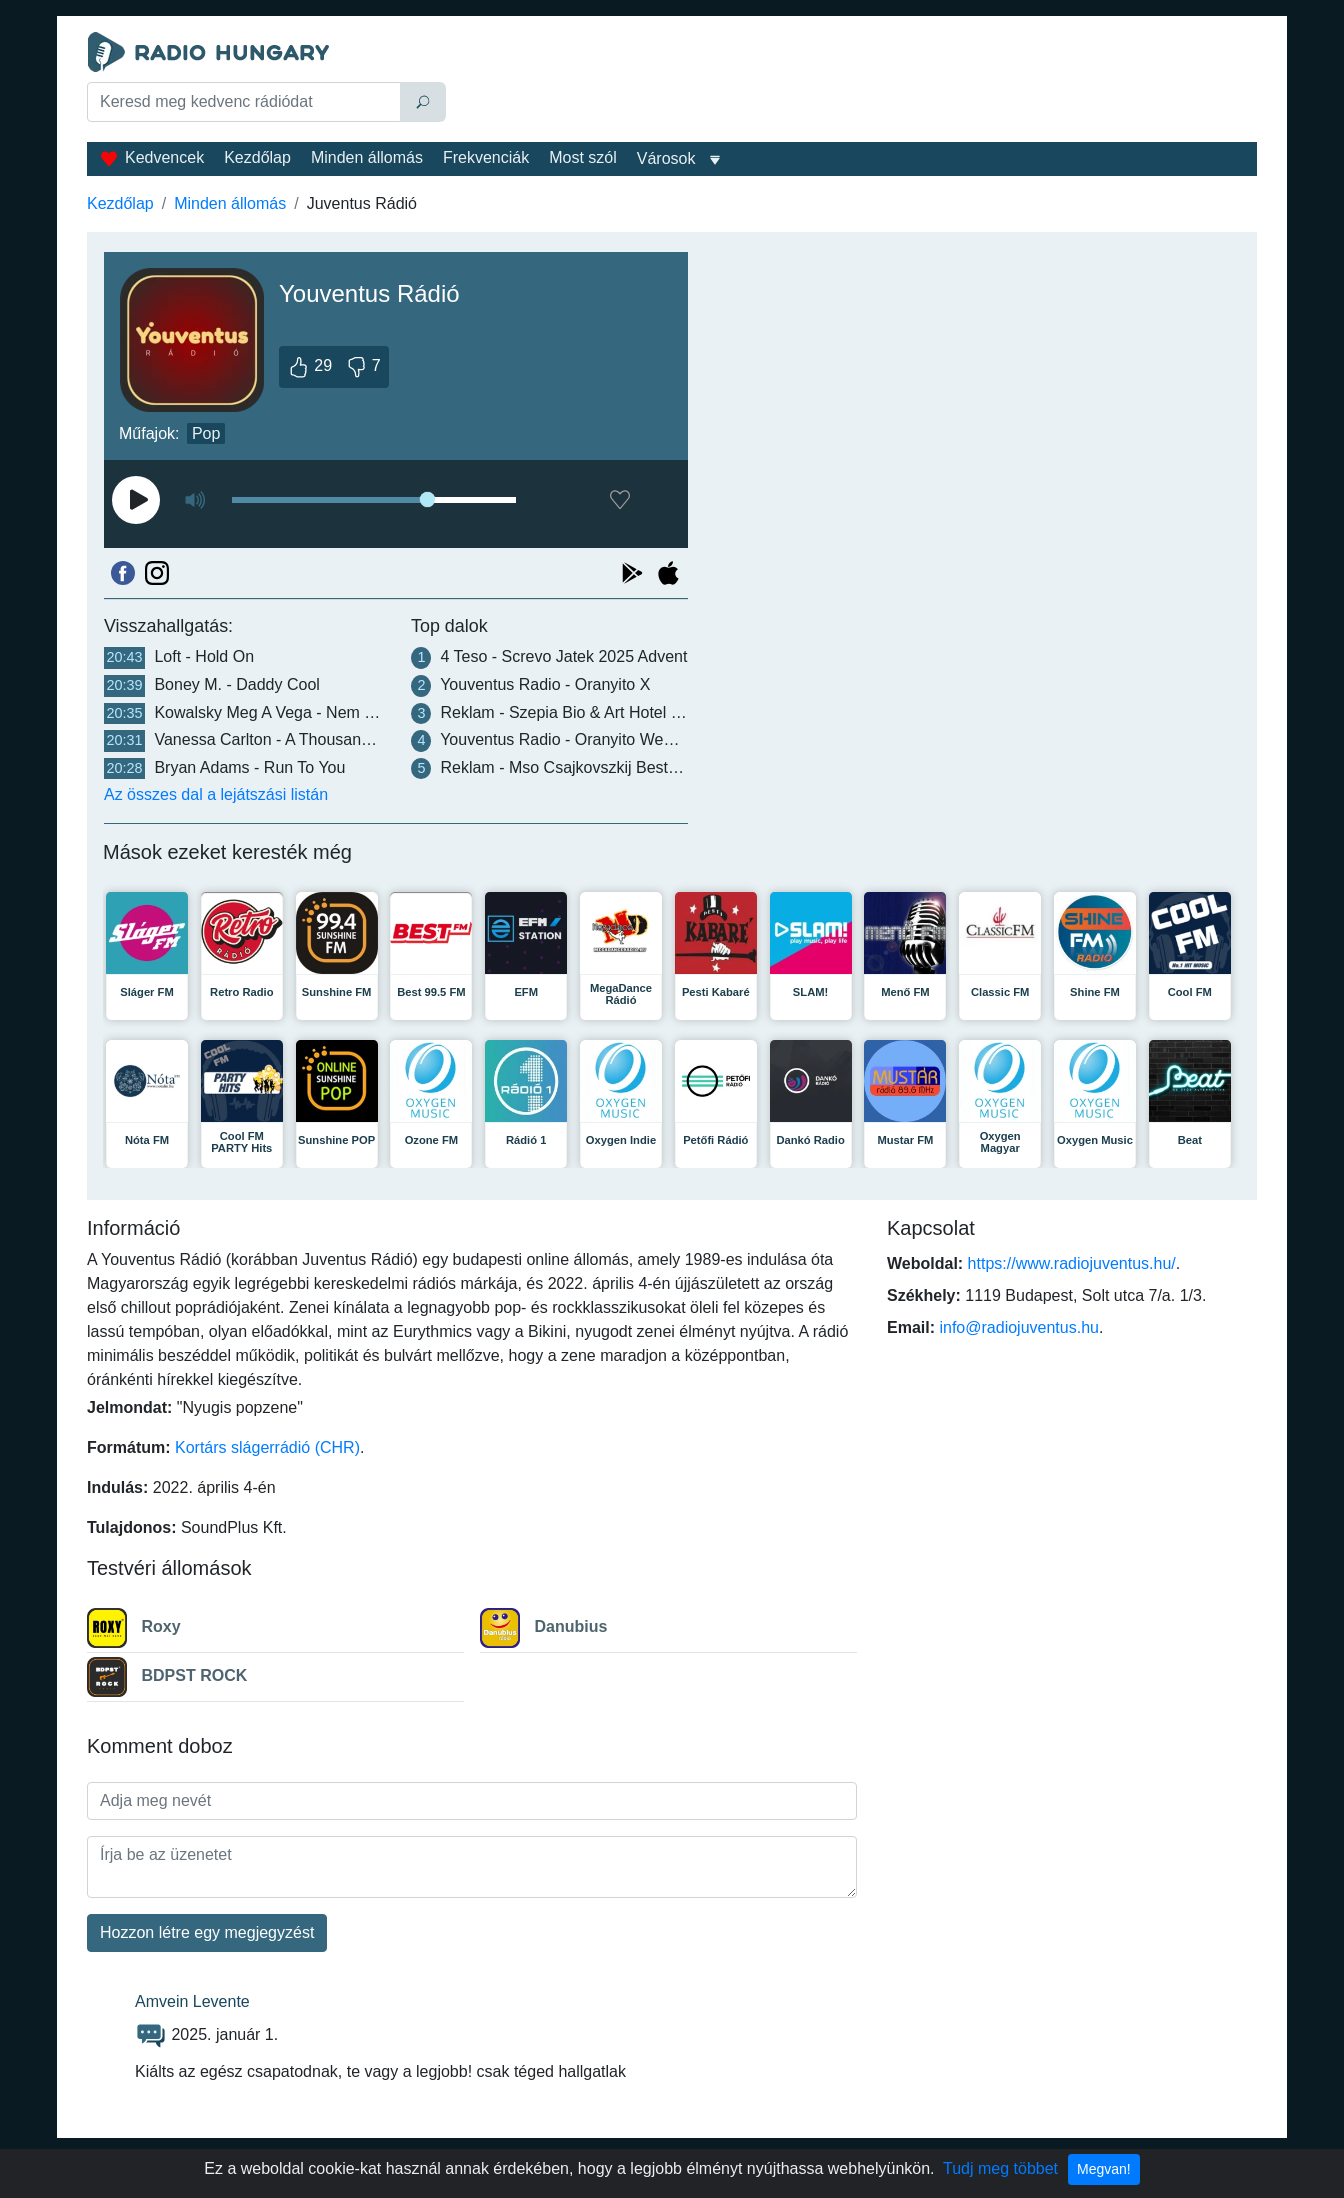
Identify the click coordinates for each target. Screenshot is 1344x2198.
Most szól (583, 157)
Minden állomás (367, 157)
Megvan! (1104, 2169)
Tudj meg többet (1000, 2168)
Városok (666, 158)
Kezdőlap (257, 157)
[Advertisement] (856, 82)
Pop (206, 433)
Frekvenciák (486, 157)
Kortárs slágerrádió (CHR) (267, 1447)
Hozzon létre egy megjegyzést (207, 1932)
